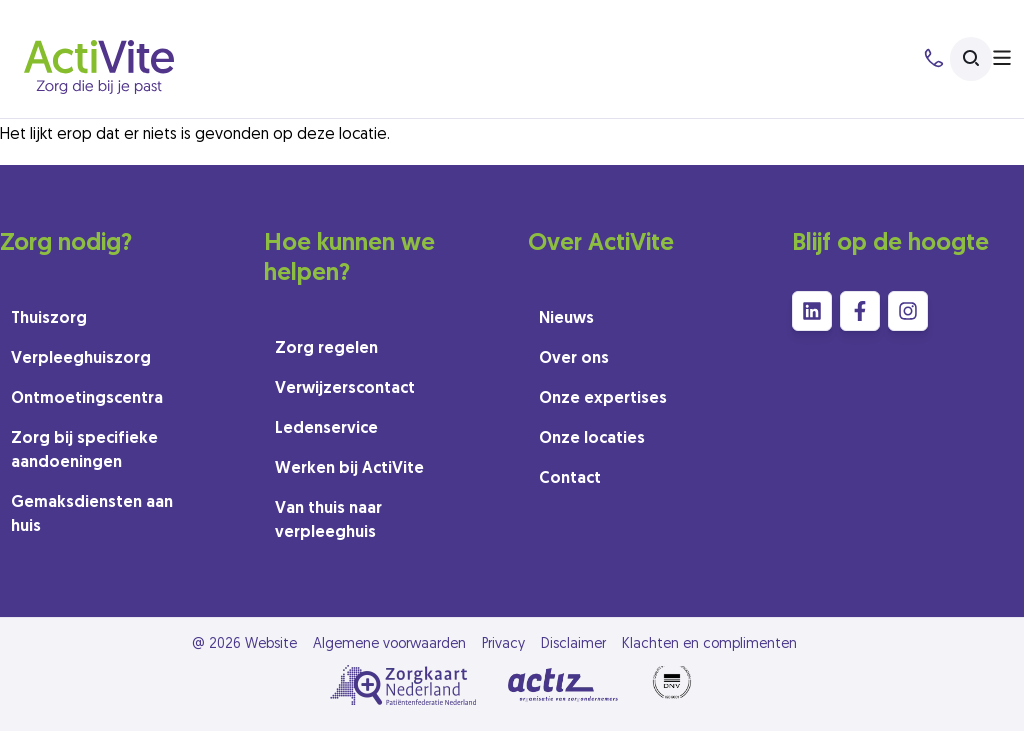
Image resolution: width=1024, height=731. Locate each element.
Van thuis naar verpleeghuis (328, 521)
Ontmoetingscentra (87, 399)
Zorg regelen (326, 349)
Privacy (503, 644)
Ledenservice (326, 429)
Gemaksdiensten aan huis (92, 515)
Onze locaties (592, 439)
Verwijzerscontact (345, 389)
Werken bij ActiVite (349, 469)
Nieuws (566, 319)
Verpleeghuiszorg (81, 359)
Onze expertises (603, 399)
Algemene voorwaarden (389, 644)
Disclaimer (573, 644)
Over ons (574, 359)
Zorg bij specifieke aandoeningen (84, 451)
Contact (570, 479)
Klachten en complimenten (709, 644)
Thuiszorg (49, 319)
